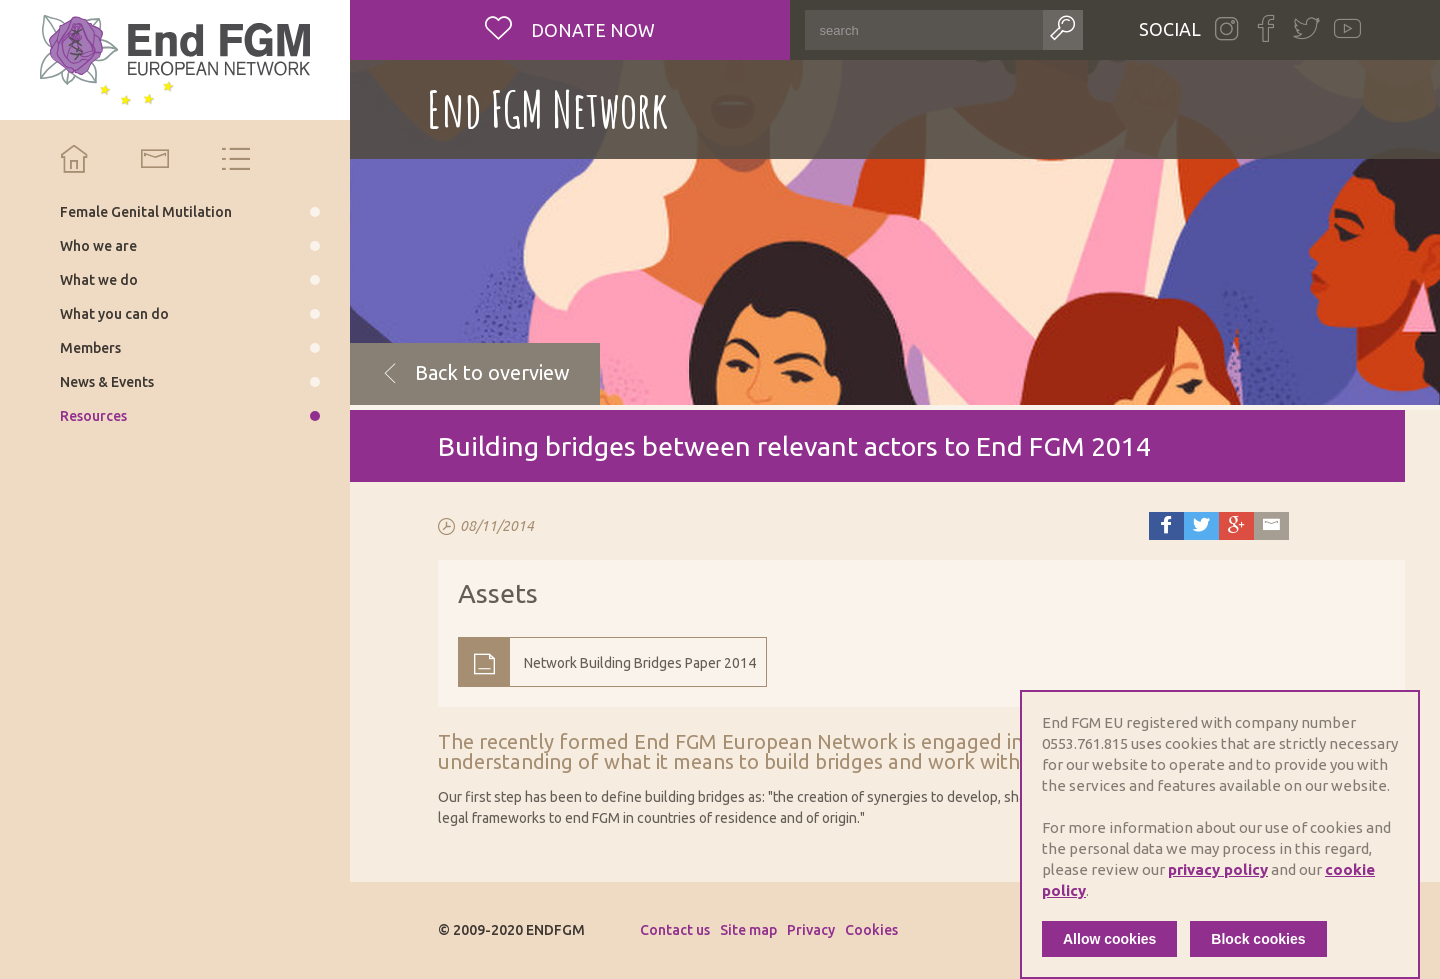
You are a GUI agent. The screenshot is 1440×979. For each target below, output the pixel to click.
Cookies (871, 930)
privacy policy (1218, 869)
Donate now (591, 30)
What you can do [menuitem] (114, 314)
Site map (748, 930)
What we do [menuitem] (99, 280)
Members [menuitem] (90, 348)
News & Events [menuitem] (107, 382)
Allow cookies (1109, 939)
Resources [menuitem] (93, 416)
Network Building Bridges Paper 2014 (640, 663)
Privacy (811, 930)
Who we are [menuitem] (98, 246)
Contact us (675, 930)
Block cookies (1258, 939)
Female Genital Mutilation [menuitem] (146, 212)
